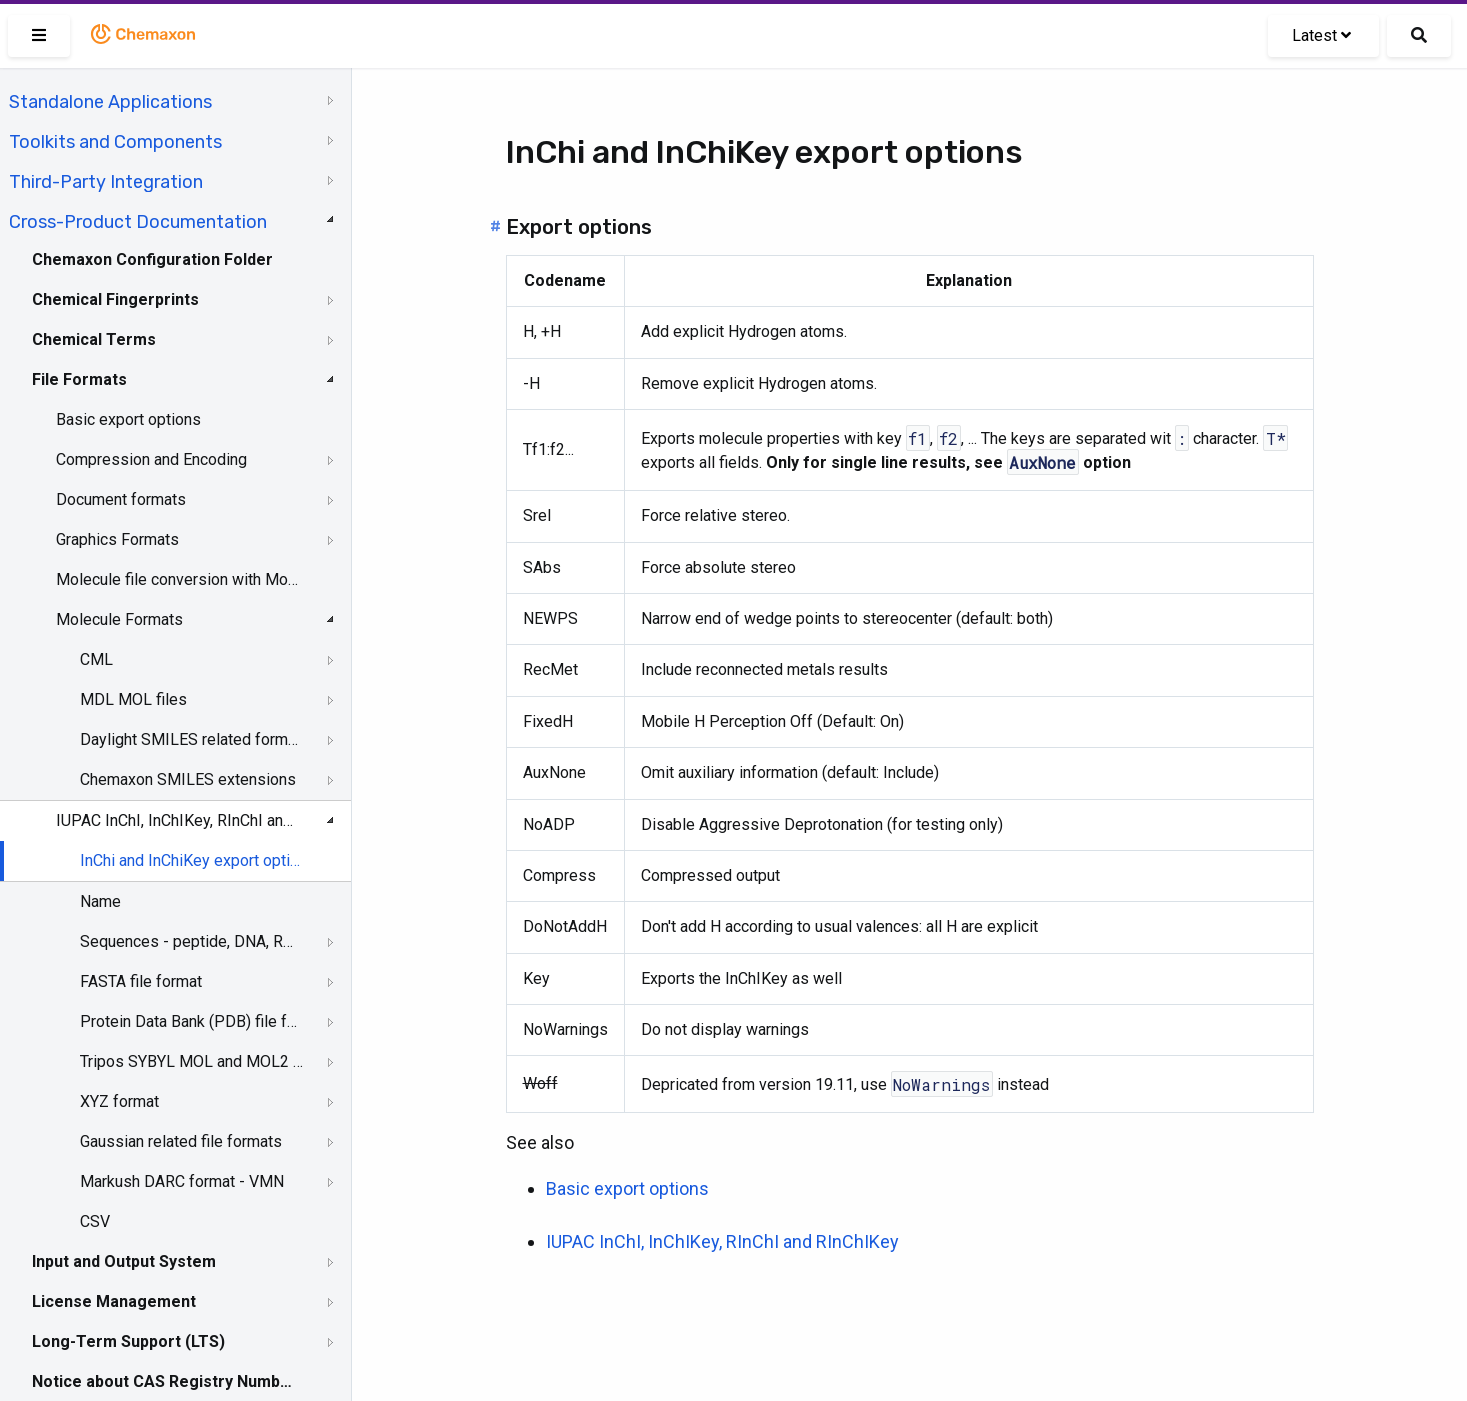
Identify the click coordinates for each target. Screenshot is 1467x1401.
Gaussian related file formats (181, 1141)
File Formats (79, 379)
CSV (95, 1221)
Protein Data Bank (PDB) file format (191, 1021)
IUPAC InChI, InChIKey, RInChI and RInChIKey (177, 820)
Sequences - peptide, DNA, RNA (191, 941)
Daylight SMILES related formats (191, 739)
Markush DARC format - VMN (182, 1181)
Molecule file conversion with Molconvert (177, 579)
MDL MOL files (133, 699)
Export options (579, 227)
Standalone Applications (110, 102)
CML (96, 659)
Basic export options (128, 419)
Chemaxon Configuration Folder (152, 259)
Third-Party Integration (106, 182)
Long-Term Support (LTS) (128, 1341)
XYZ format (119, 1101)
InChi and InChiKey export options (191, 860)
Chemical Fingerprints (115, 299)
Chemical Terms (94, 339)
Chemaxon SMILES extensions (188, 779)
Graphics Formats (117, 539)
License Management (114, 1301)
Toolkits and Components (115, 142)
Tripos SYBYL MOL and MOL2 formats (191, 1061)
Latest (1321, 35)
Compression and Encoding (151, 459)
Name (100, 901)
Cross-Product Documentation (138, 222)
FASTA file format (141, 981)
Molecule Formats (119, 619)
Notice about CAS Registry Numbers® (163, 1381)
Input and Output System (124, 1261)
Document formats (121, 499)
